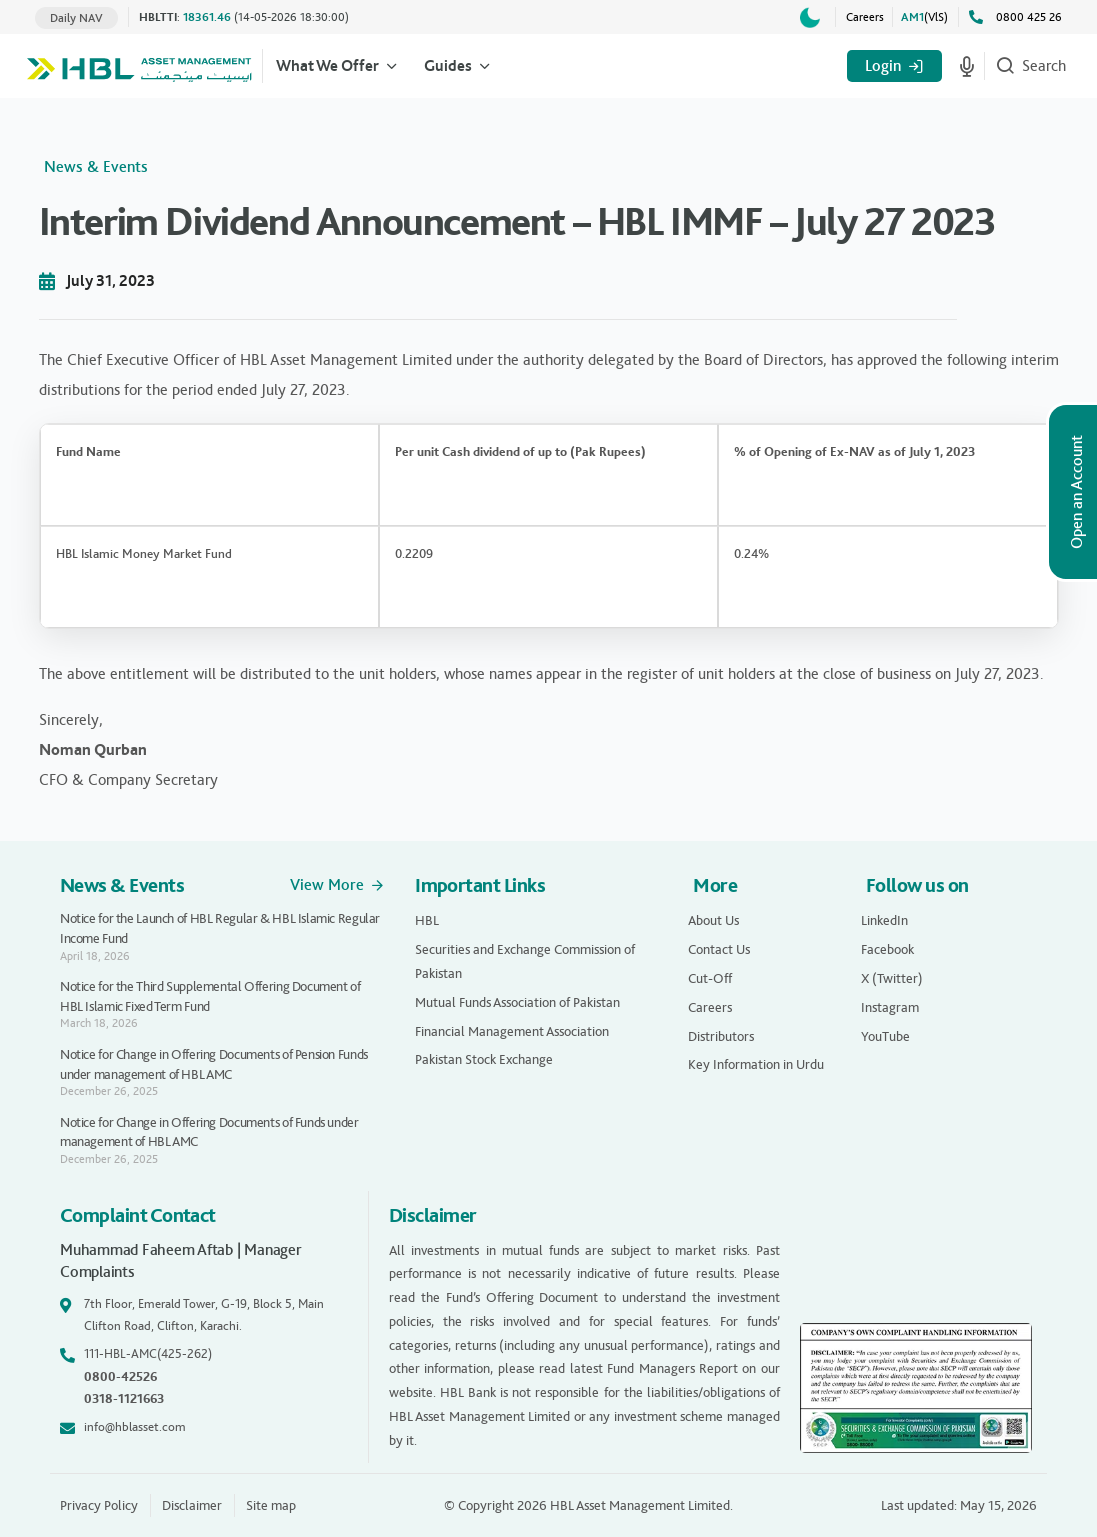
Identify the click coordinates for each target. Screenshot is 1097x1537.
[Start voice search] (967, 66)
